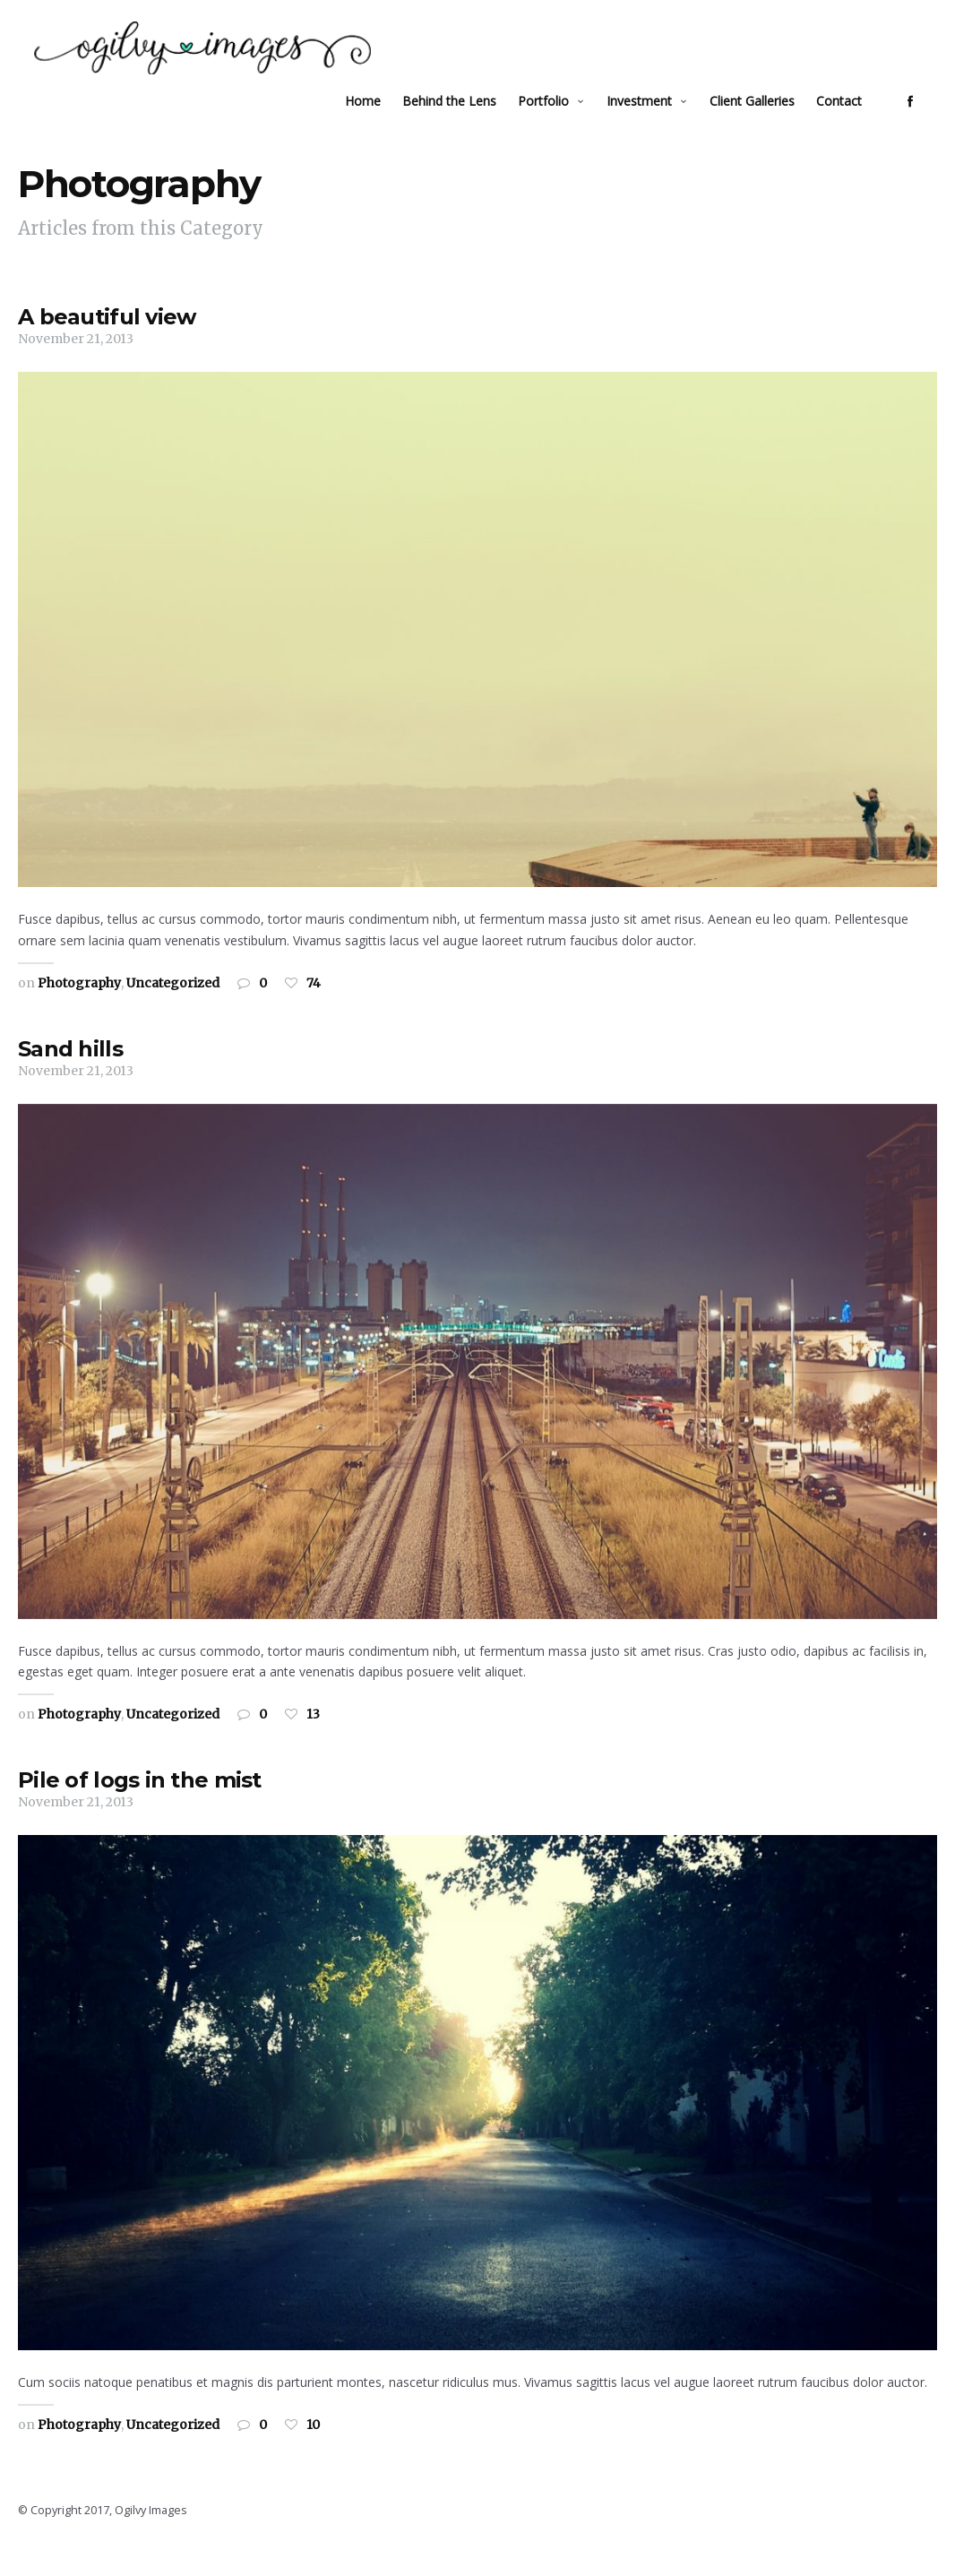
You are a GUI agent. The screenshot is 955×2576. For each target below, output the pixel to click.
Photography (79, 1005)
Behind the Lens (464, 121)
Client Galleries (766, 121)
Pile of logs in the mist (140, 1803)
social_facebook (924, 121)
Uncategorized (172, 1005)
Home (377, 121)
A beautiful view (106, 340)
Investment (653, 121)
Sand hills (70, 1071)
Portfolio (557, 121)
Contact (853, 121)
